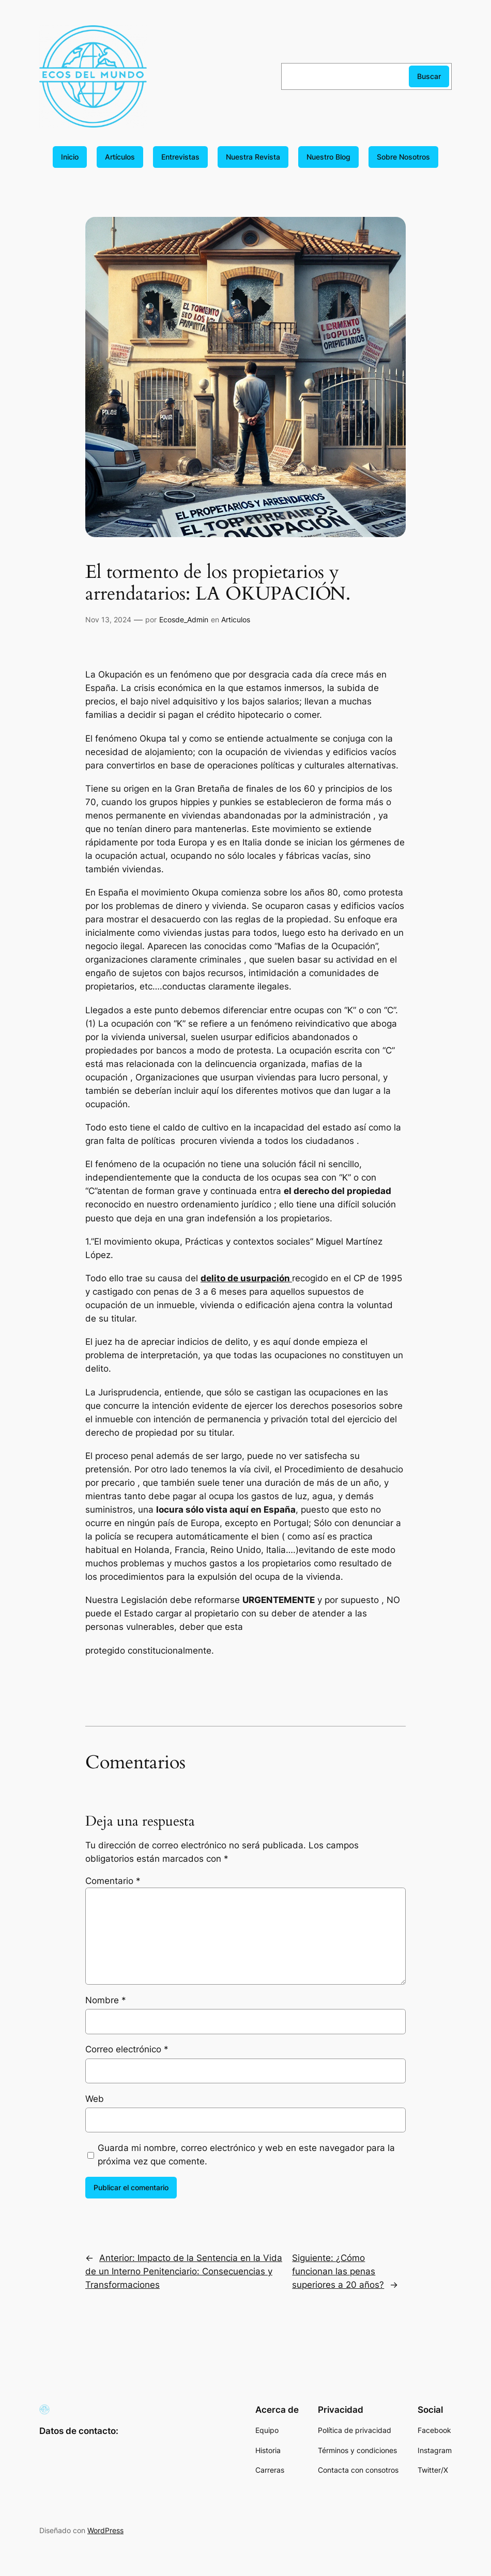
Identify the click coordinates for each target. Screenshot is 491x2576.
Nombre (105, 2000)
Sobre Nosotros (403, 156)
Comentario (113, 1881)
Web (94, 2099)
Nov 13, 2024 (108, 619)
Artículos (120, 156)
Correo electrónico (126, 2049)
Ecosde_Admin (183, 619)
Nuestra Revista (253, 156)
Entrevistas (180, 156)
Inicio (70, 156)
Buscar (429, 76)
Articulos (235, 619)
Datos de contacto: (78, 2431)
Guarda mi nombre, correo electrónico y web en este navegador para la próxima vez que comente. (246, 2154)
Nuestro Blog (328, 156)
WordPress (105, 2530)
